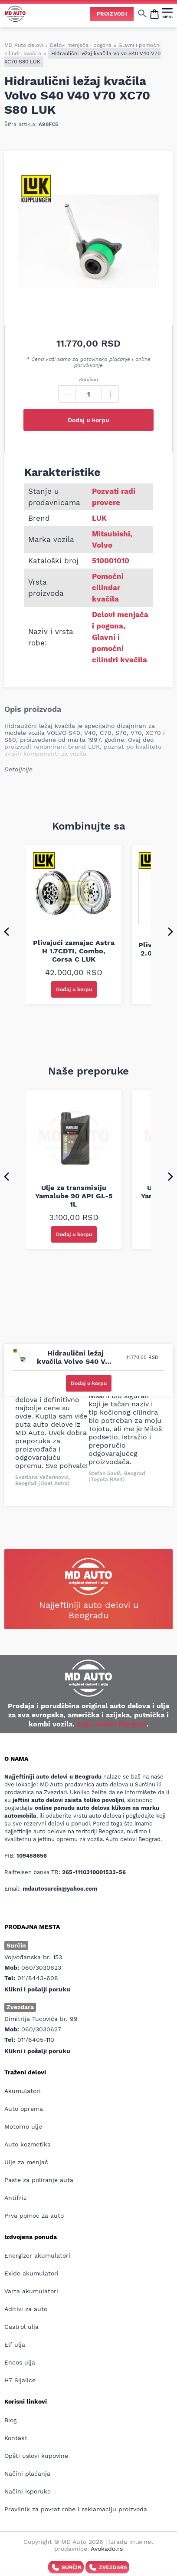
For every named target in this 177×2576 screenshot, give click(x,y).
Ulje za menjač (26, 2162)
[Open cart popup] (154, 13)
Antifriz (15, 2197)
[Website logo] (15, 13)
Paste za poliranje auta (38, 2179)
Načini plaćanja (27, 2473)
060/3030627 (41, 2029)
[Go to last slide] (6, 931)
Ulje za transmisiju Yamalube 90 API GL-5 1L (73, 1196)
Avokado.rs (107, 2548)
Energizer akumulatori (37, 2255)
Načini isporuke (27, 2491)
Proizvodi (112, 14)
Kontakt (15, 2437)
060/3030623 (41, 1967)
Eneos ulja (19, 2362)
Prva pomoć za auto (34, 2215)
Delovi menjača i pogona (80, 45)
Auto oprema (23, 2108)
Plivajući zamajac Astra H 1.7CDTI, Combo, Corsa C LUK (73, 951)
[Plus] (110, 394)
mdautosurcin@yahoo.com (60, 1888)
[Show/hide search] (142, 13)
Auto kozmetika (27, 2144)
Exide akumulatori (31, 2273)
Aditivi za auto (25, 2308)
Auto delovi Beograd (112, 1724)
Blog (10, 2420)
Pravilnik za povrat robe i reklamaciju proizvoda (75, 2509)
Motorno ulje (23, 2126)
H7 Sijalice (20, 2380)
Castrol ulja (21, 2326)
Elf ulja (14, 2344)
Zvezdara (107, 2567)
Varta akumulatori (31, 2291)
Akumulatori (22, 2090)
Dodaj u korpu (88, 420)
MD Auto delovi (23, 45)
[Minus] (66, 394)
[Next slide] (170, 931)
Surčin (66, 2567)
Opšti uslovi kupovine (36, 2455)
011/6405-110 (35, 2039)
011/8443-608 (37, 1977)
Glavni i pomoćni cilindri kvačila (119, 648)
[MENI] (167, 13)
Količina (88, 379)
